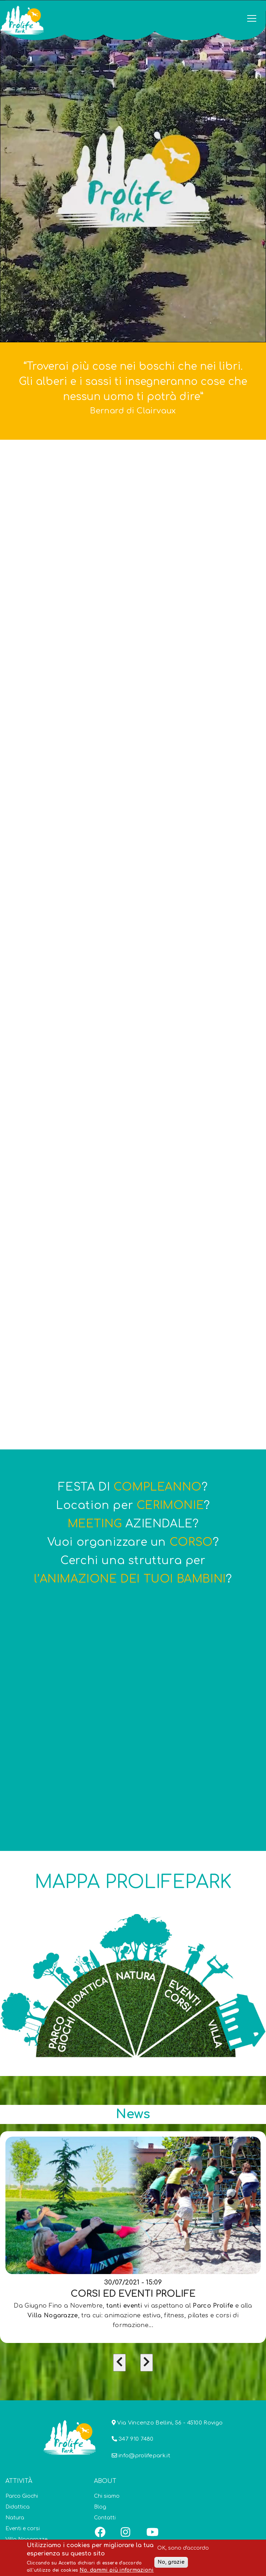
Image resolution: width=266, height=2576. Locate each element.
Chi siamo (107, 2496)
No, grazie (171, 2562)
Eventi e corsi (22, 2528)
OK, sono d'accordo (183, 2548)
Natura (14, 2517)
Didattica (17, 2507)
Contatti (105, 2517)
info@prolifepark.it (144, 2456)
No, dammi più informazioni (117, 2570)
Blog (100, 2507)
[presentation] (119, 2362)
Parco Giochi (21, 2496)
